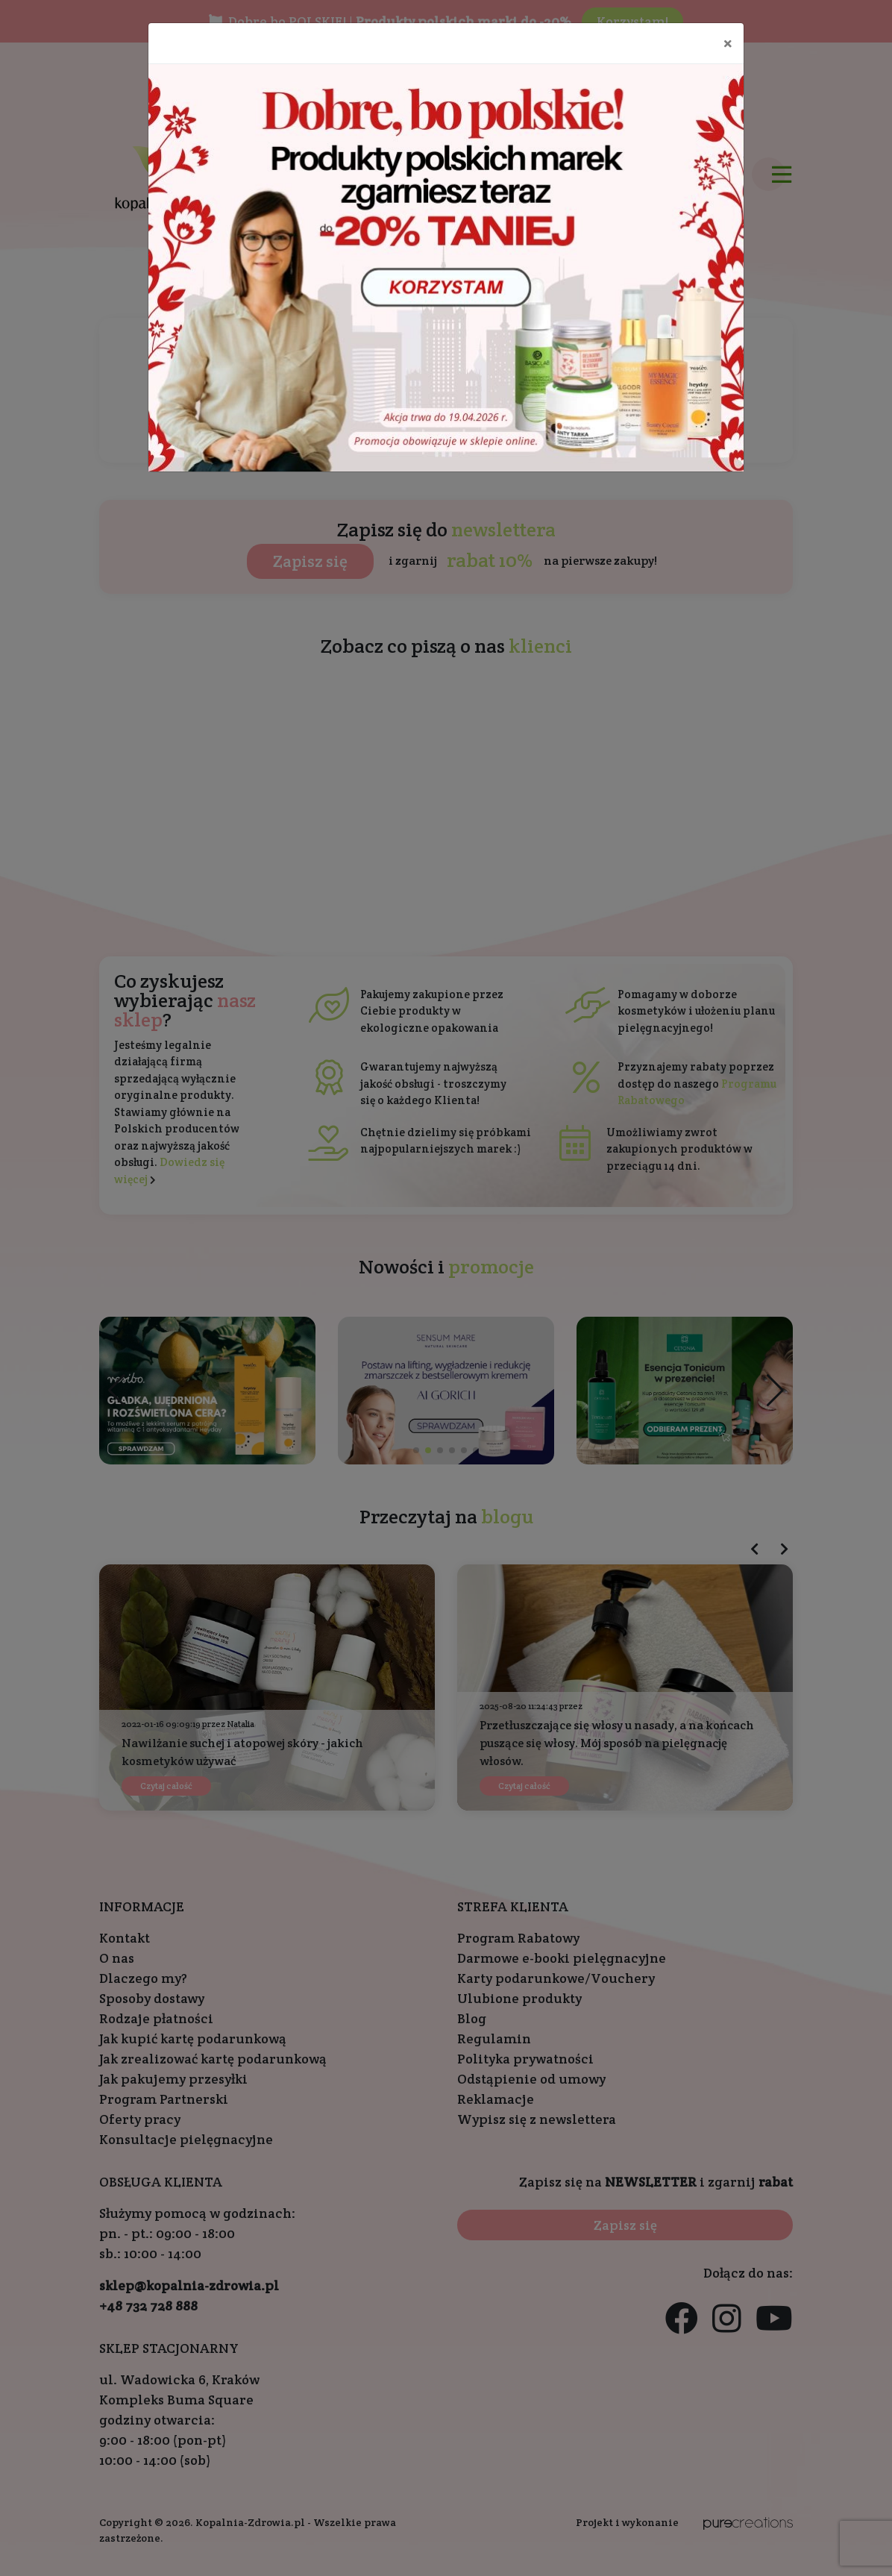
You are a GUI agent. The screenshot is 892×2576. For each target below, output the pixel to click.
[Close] (728, 43)
